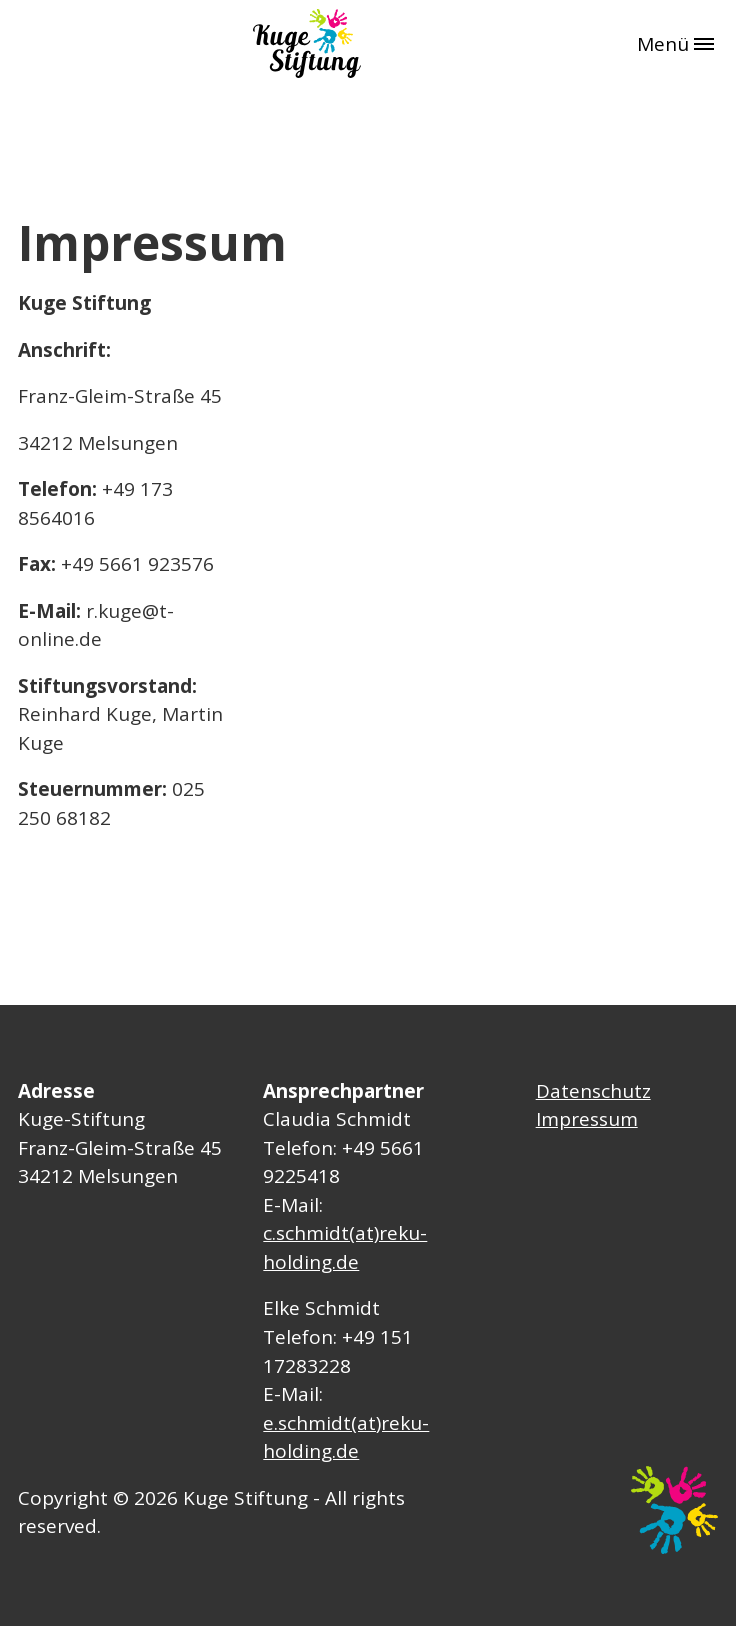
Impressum (587, 1119)
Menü (675, 44)
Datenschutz (593, 1091)
